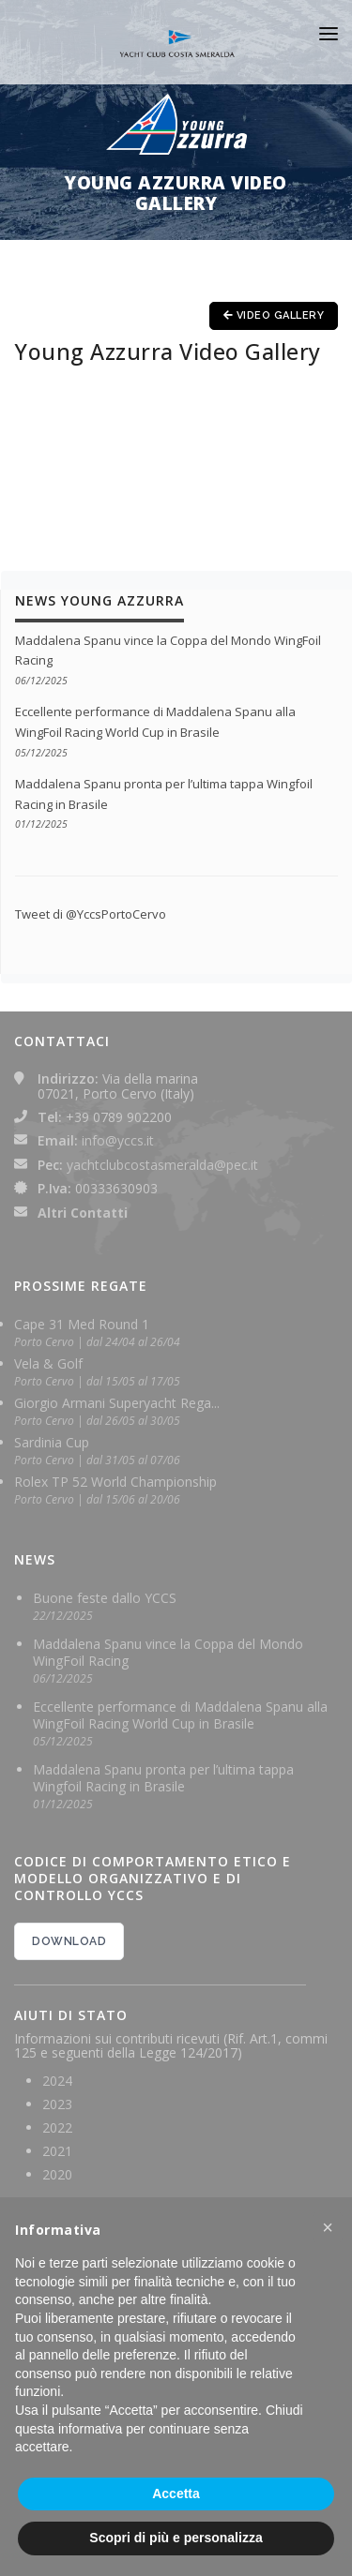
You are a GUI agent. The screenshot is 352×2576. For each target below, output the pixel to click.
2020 (57, 2174)
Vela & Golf (48, 1363)
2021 (57, 2151)
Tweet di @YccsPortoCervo (90, 914)
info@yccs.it (118, 1140)
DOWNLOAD (69, 1941)
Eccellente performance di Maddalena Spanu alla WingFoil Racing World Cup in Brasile (180, 1715)
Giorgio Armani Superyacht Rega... (117, 1403)
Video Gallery (274, 315)
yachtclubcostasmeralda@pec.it (162, 1165)
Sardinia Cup (51, 1442)
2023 (57, 2104)
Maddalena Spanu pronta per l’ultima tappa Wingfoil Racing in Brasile (163, 1777)
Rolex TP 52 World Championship (115, 1481)
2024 (57, 2080)
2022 (57, 2127)
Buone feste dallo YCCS (104, 1598)
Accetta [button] (176, 2493)
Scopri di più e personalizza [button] (175, 2537)
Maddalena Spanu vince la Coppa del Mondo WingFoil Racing (168, 1652)
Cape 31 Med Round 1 (81, 1324)
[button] (328, 2227)
